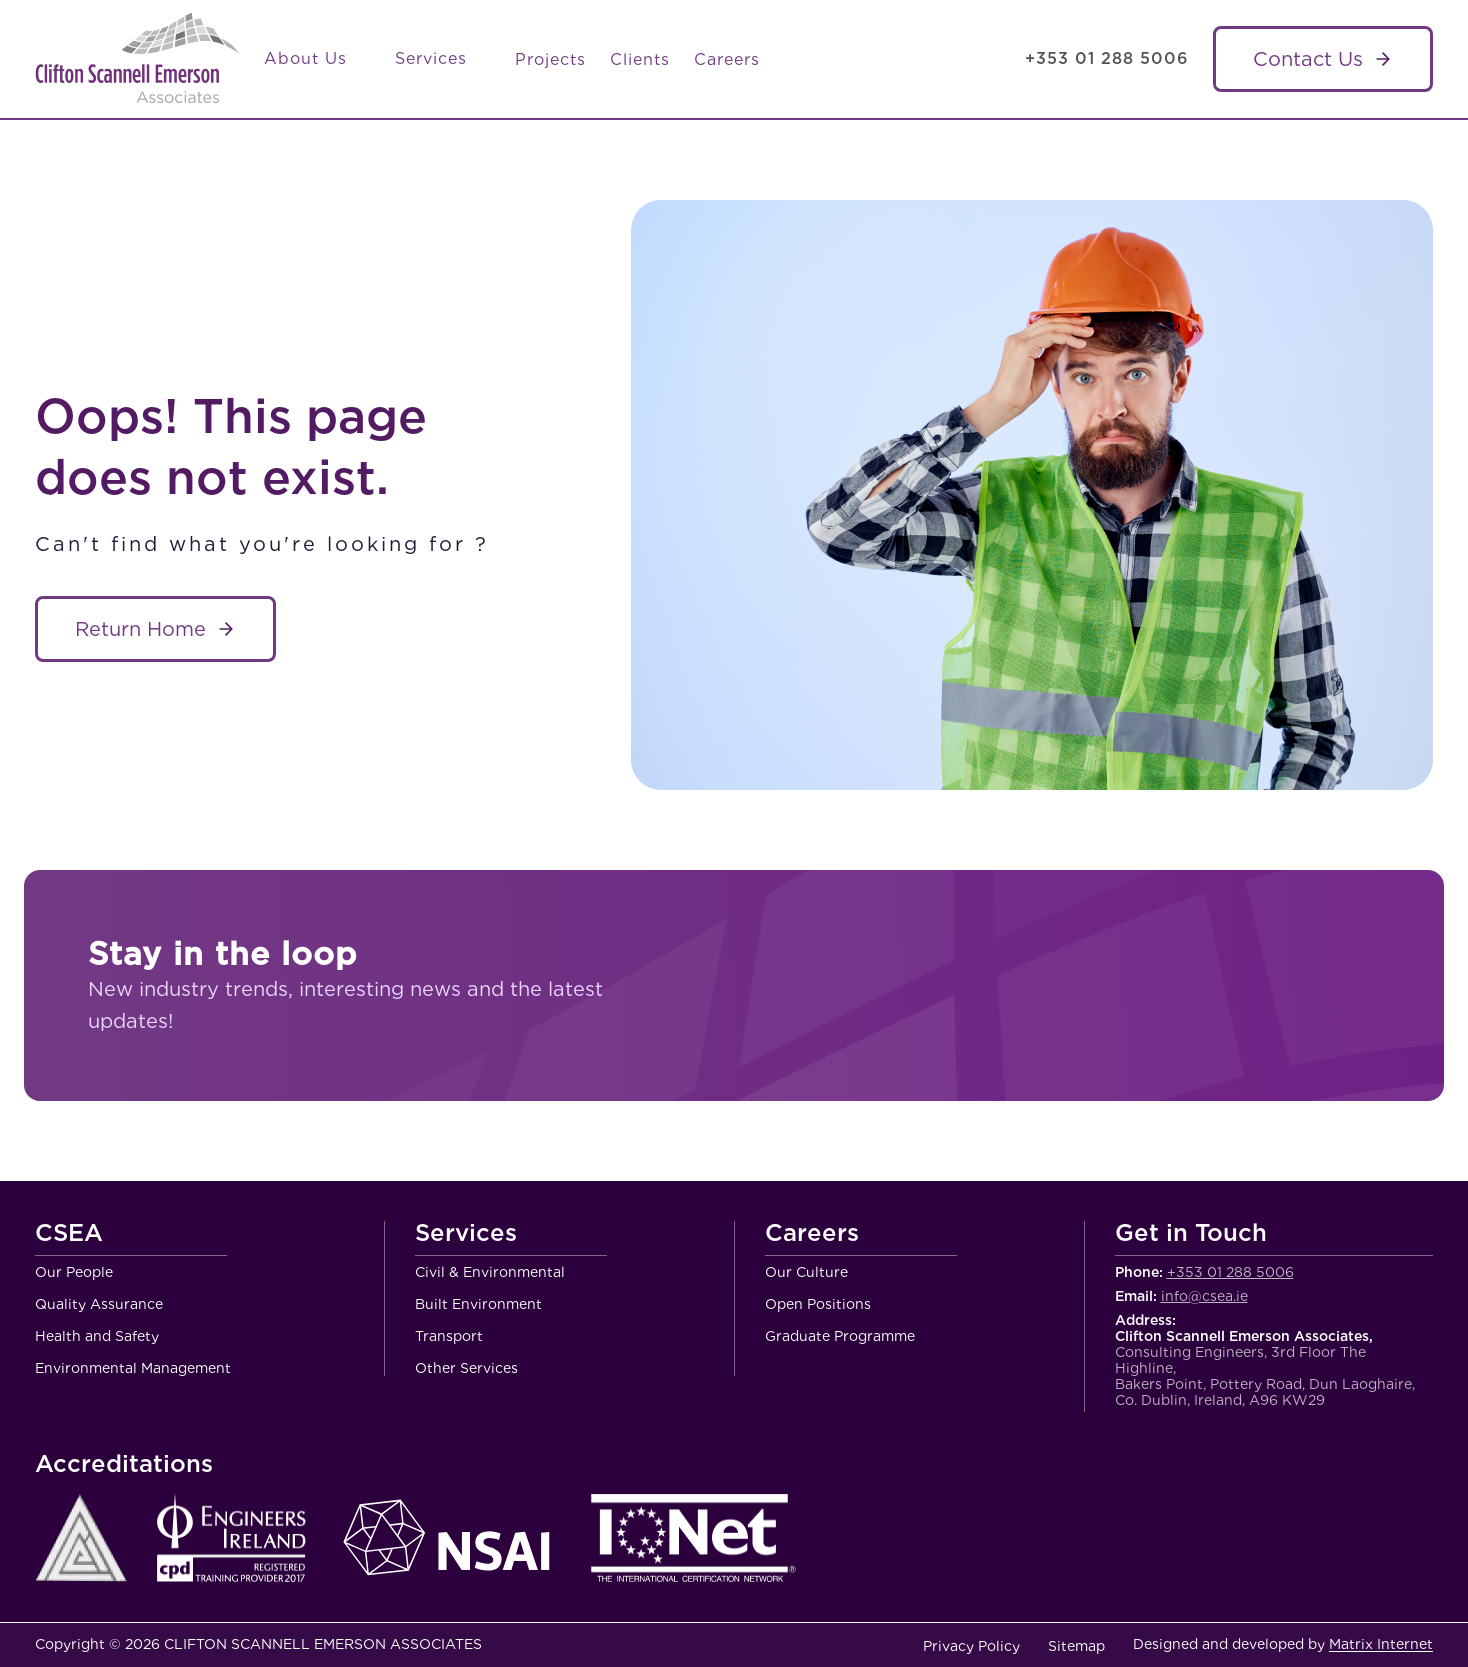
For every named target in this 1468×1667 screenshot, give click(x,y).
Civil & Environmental (490, 1272)
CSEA (69, 1234)
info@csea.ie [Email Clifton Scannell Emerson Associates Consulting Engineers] (1204, 1296)
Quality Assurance (99, 1304)
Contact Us (1308, 59)
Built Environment (478, 1304)
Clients (640, 59)
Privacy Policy (971, 1646)
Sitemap (1076, 1646)
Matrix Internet (1381, 1644)
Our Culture (806, 1272)
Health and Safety (97, 1336)
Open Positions (818, 1304)
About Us (317, 59)
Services (443, 59)
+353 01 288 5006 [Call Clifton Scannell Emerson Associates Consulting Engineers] (1107, 58)
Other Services (466, 1368)
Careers (727, 59)
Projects (550, 59)
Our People (74, 1272)
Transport (449, 1336)
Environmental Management (133, 1368)
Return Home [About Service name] (140, 629)
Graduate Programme (840, 1336)
